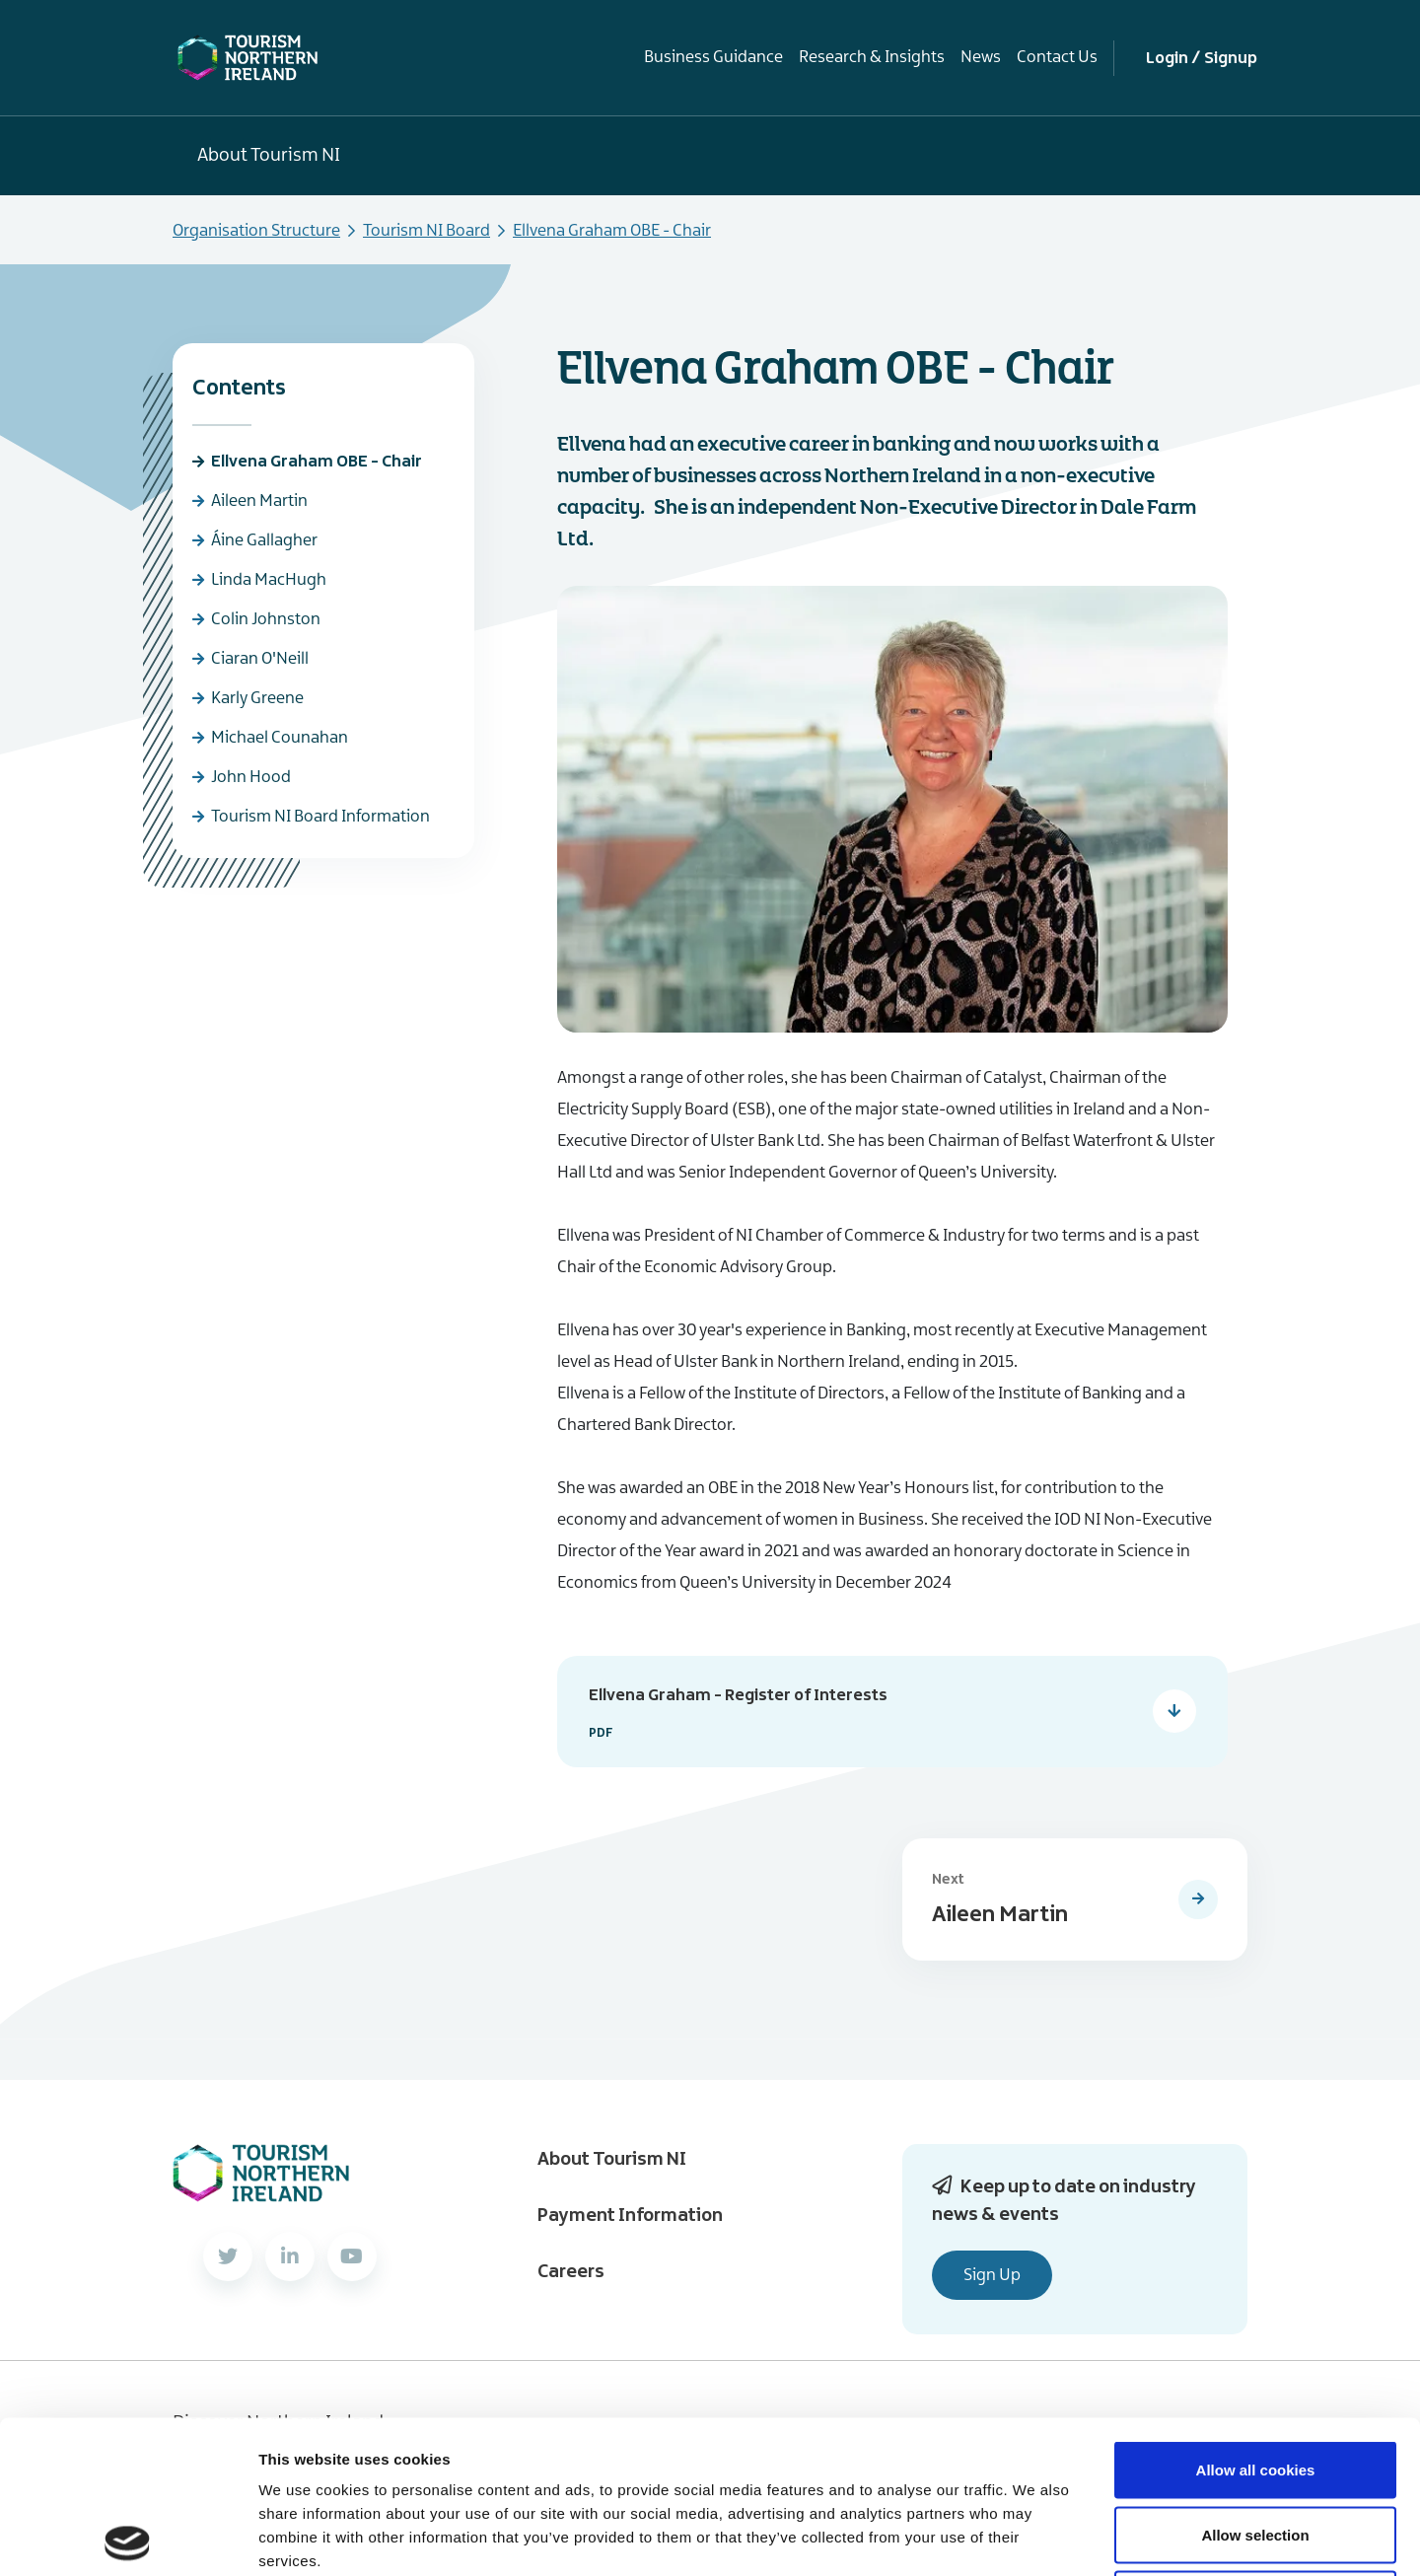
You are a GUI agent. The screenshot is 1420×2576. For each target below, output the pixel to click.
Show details (1035, 2537)
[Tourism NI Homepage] (248, 57)
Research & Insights (872, 57)
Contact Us (1057, 57)
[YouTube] (352, 2256)
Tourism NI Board (426, 231)
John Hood (251, 777)
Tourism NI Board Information (320, 816)
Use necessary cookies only (1255, 2446)
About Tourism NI (268, 156)
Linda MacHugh (268, 580)
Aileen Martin (259, 501)
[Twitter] (227, 2256)
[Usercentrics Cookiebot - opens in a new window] (127, 2537)
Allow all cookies (1255, 2317)
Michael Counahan (279, 738)
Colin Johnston (265, 619)
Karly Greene (257, 698)
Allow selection (1255, 2382)
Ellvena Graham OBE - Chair (316, 461)
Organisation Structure (256, 231)
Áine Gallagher (264, 540)
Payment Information (630, 2216)
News (980, 57)
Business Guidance (713, 57)
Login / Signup (1201, 58)
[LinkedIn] (290, 2256)
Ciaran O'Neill (260, 659)
